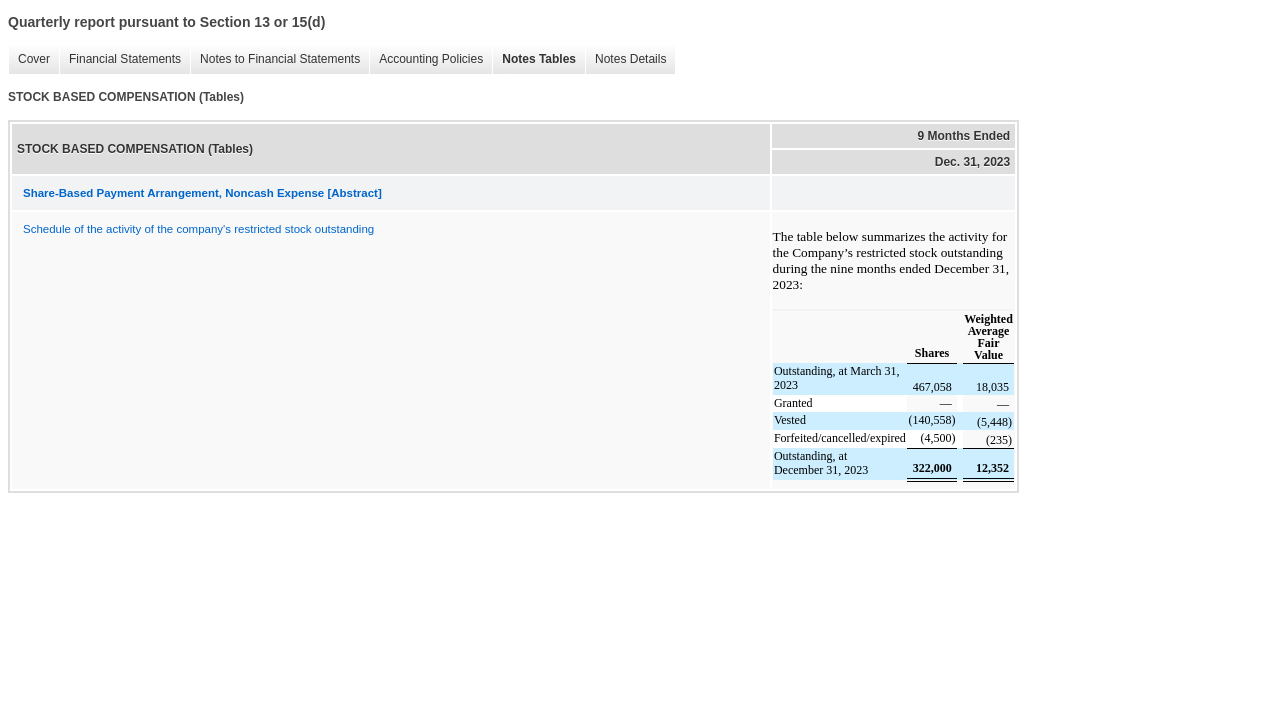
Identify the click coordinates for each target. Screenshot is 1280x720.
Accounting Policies (426, 59)
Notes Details (625, 59)
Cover (29, 59)
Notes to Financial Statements (275, 59)
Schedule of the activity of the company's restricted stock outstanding (198, 229)
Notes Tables (534, 59)
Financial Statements (120, 59)
